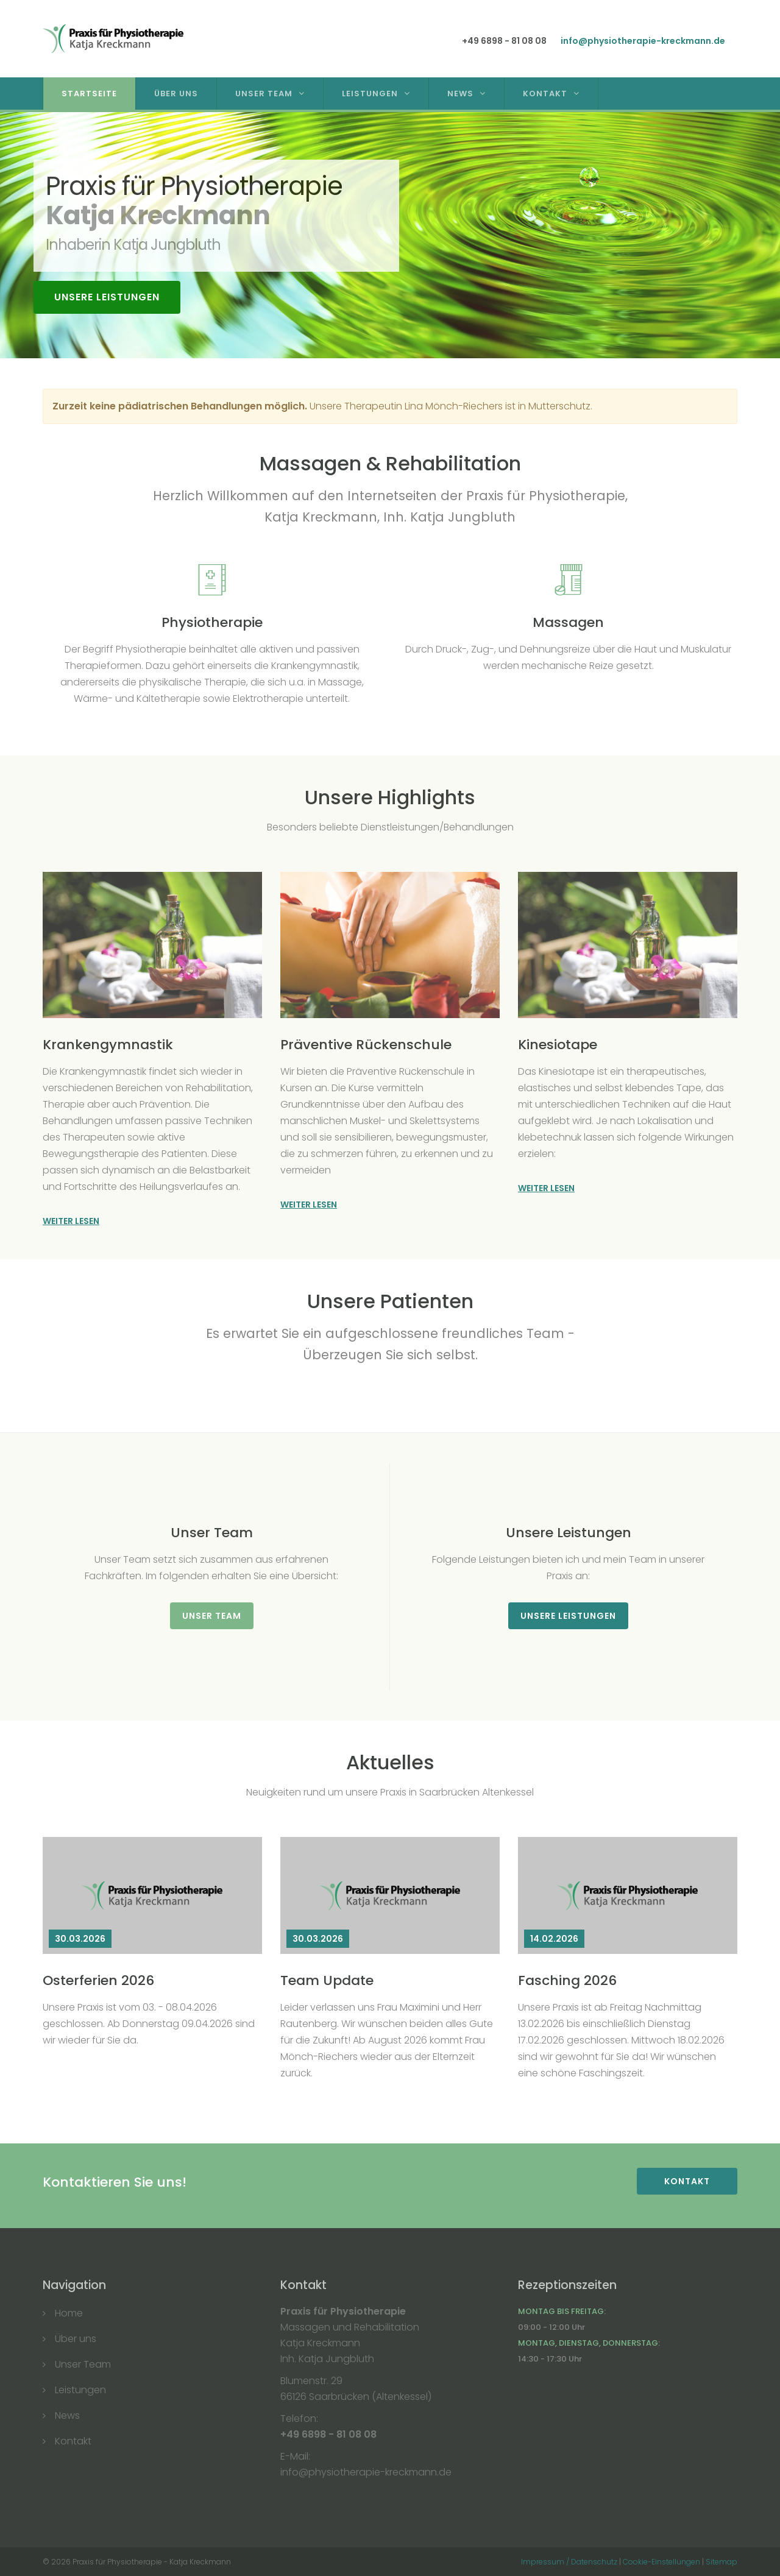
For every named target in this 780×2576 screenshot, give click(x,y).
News (460, 93)
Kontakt (545, 93)
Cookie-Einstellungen (661, 2562)
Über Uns (182, 93)
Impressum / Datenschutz (569, 2562)
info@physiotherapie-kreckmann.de (643, 41)
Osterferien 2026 (98, 1980)
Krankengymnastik (108, 1044)
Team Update (327, 1980)
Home (69, 2313)
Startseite (95, 93)
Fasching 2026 (567, 1980)
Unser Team (263, 93)
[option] (390, 235)
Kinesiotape (557, 1044)
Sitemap (721, 2562)
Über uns (75, 2339)
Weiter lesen (71, 1221)
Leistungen (370, 93)
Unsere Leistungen (107, 297)
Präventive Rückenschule (366, 1044)
